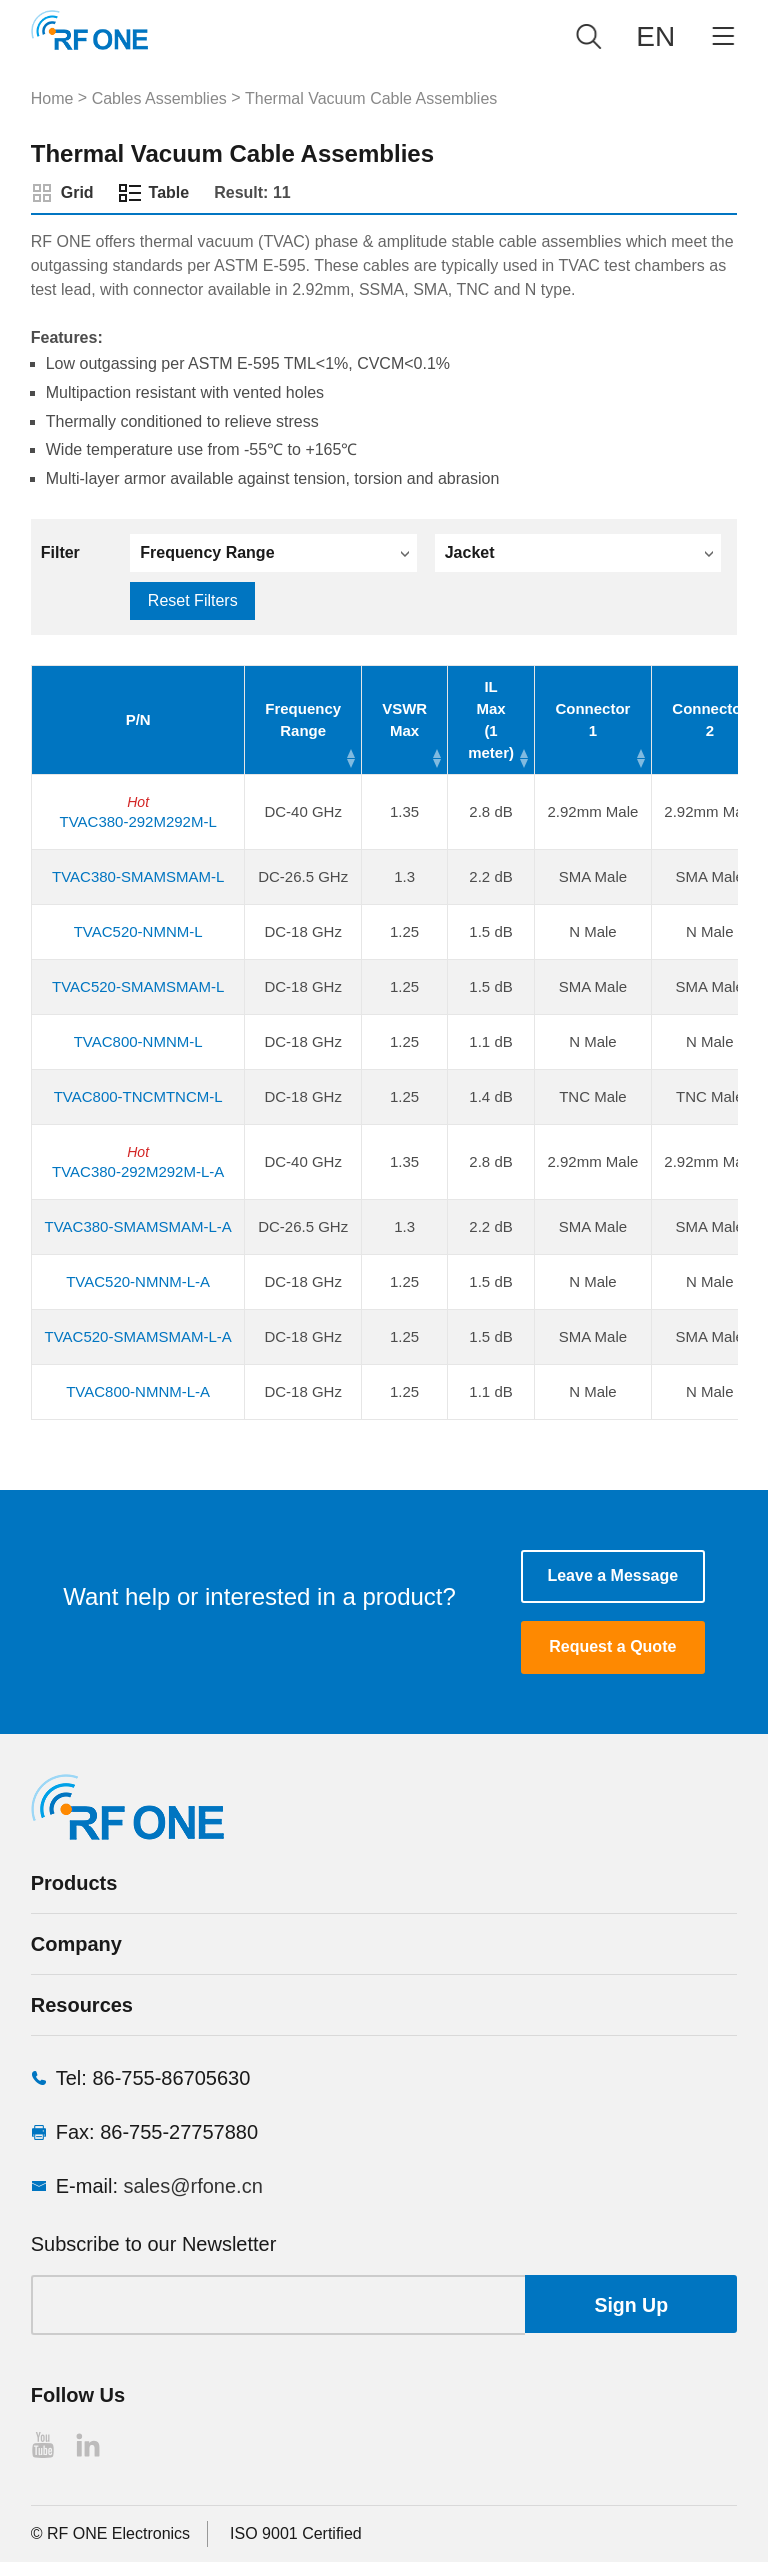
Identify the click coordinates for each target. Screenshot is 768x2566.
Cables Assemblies (159, 98)
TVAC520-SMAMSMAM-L (138, 986)
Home (52, 98)
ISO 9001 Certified (296, 2537)
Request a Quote (612, 1650)
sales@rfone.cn (193, 2190)
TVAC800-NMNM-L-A (138, 1391)
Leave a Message (612, 1576)
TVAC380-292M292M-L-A (138, 1171)
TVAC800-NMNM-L (137, 1041)
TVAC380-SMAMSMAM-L (138, 876)
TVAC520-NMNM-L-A (138, 1281)
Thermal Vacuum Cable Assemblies (371, 98)
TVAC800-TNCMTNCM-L (137, 1096)
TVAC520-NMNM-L (137, 931)
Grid (77, 192)
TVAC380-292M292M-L (137, 821)
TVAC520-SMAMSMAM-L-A (137, 1336)
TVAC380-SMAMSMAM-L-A (137, 1226)
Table (169, 192)
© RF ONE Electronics (110, 2537)
